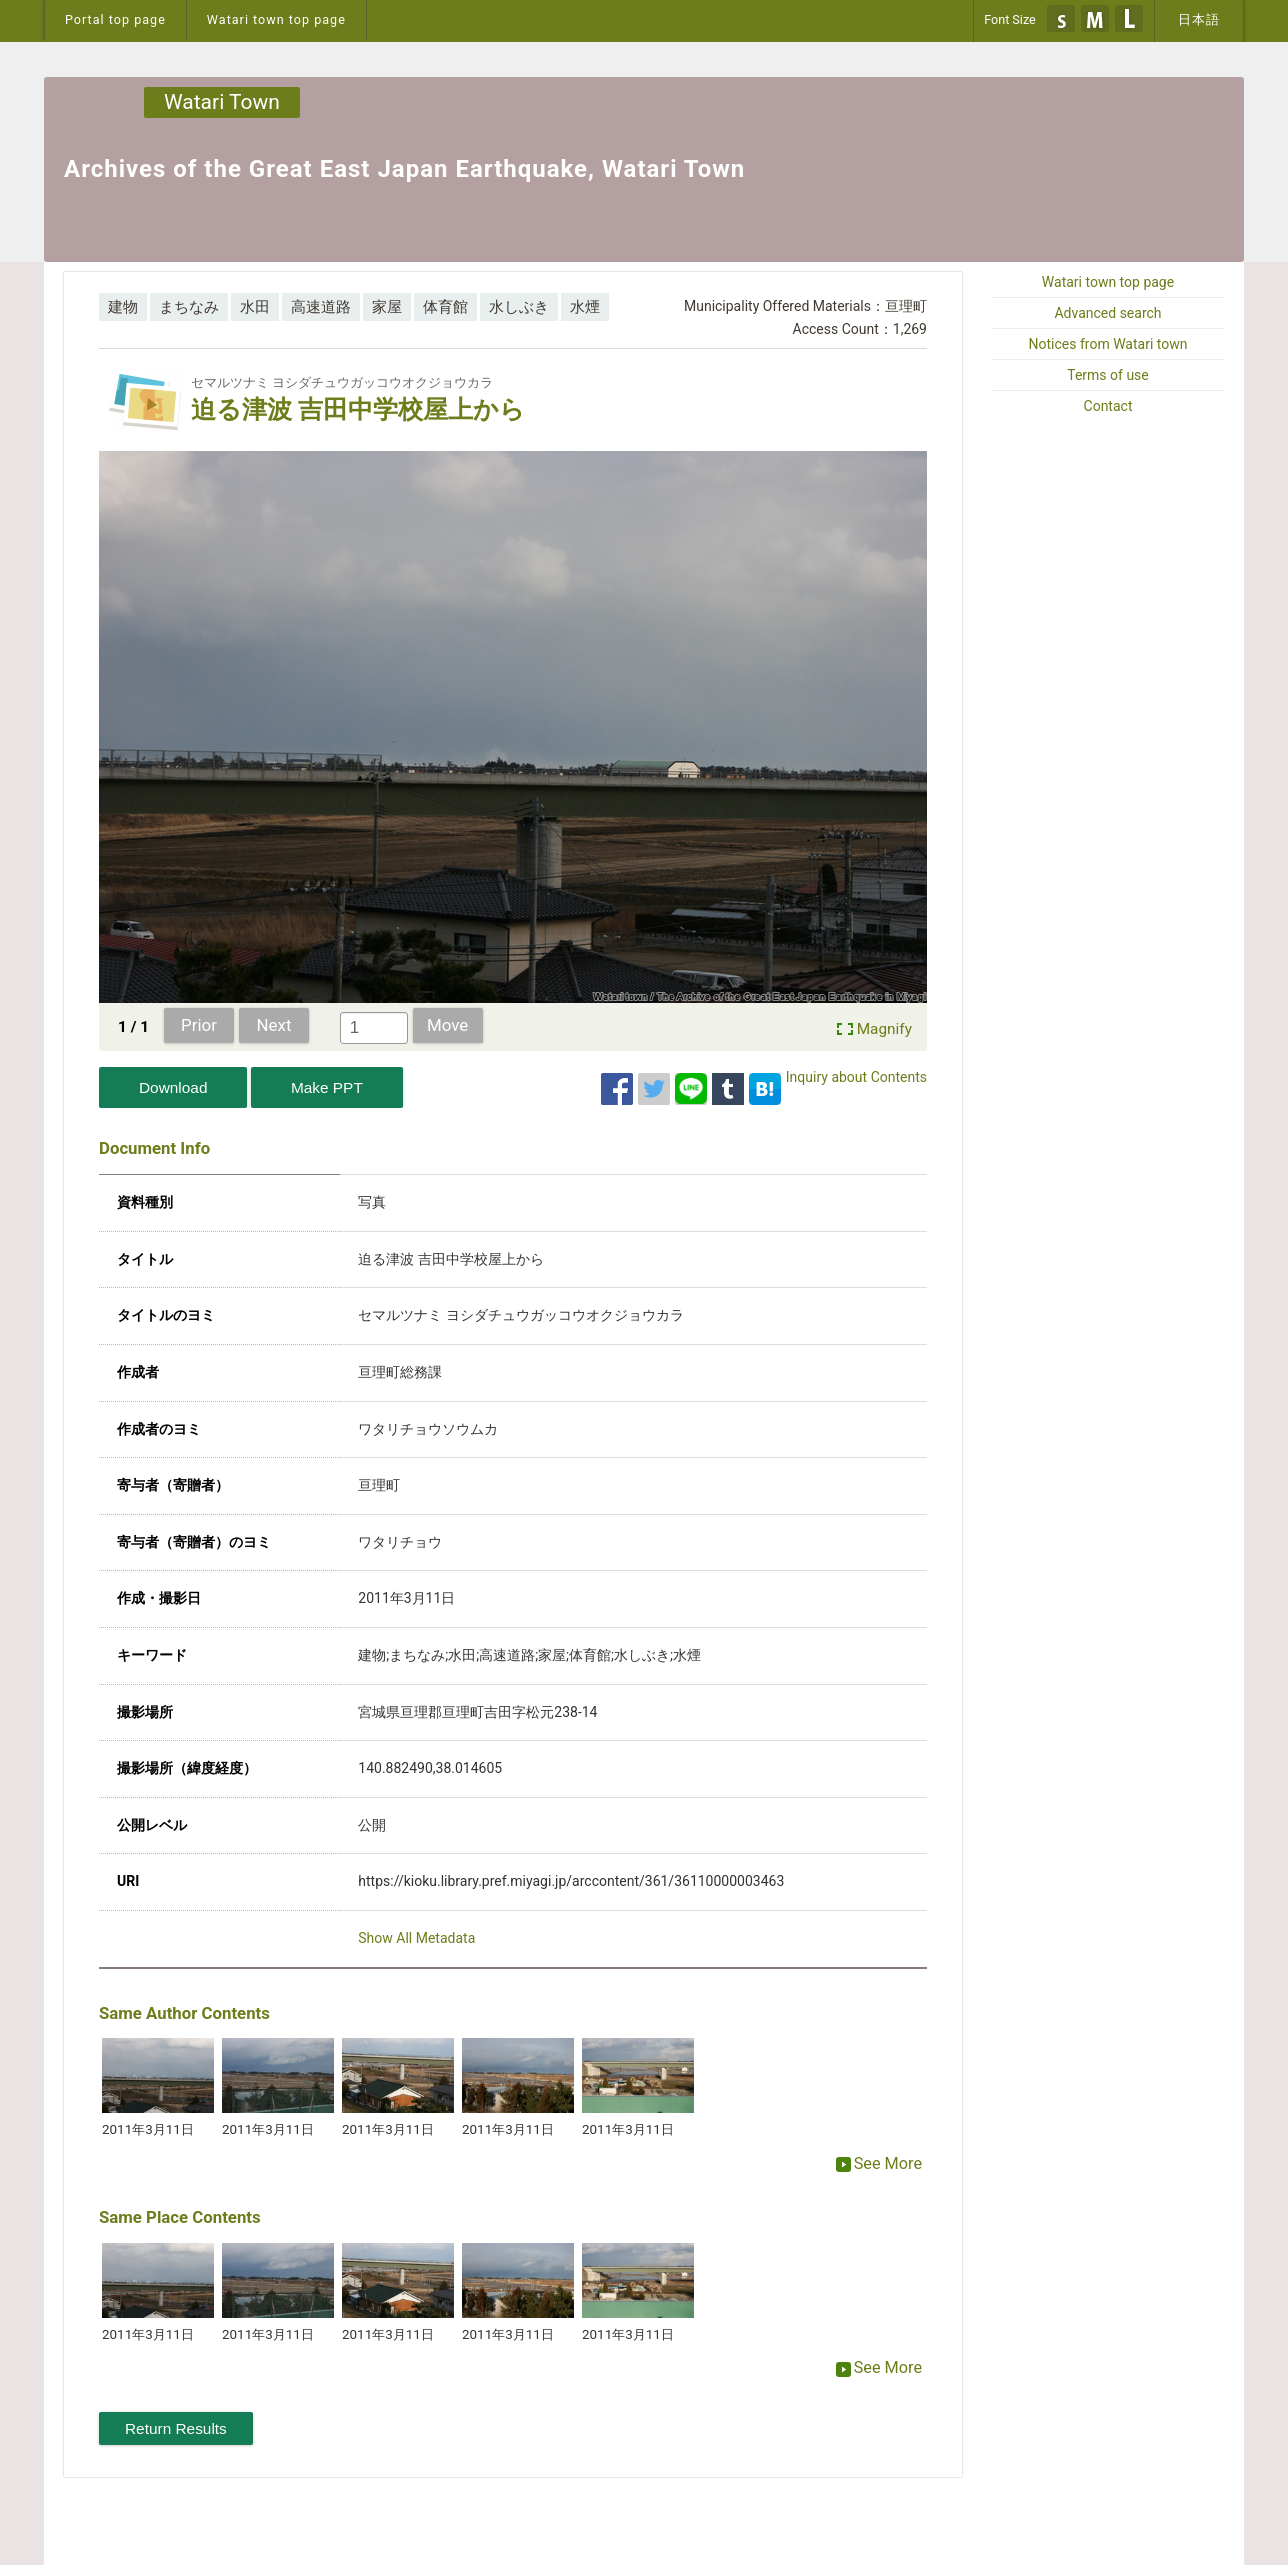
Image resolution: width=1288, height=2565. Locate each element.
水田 (255, 307)
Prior (199, 1025)
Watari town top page (276, 19)
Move (447, 1025)
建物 (123, 307)
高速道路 (321, 307)
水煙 (585, 307)
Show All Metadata (416, 1938)
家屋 (387, 307)
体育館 (445, 307)
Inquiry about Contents (856, 1077)
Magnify (884, 1029)
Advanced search (1107, 313)
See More (879, 2163)
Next (274, 1025)
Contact (1108, 406)
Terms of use (1108, 375)
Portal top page (115, 19)
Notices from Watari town (1108, 344)
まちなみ (189, 307)
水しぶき (519, 307)
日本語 (1199, 19)
